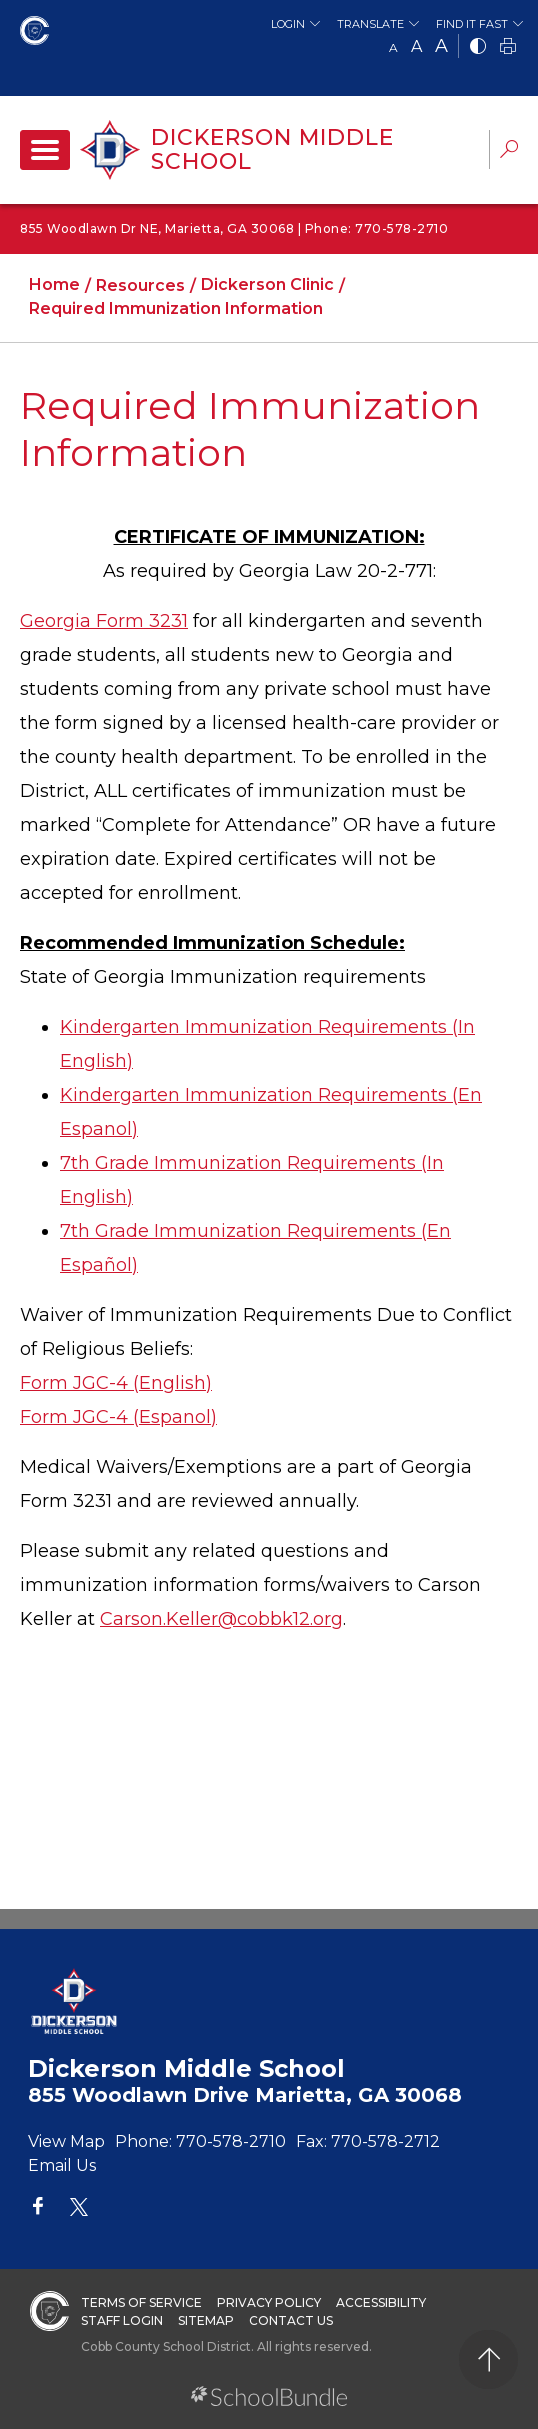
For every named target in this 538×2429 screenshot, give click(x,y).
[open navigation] (45, 150)
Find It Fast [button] (472, 24)
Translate (370, 24)
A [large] (441, 46)
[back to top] (488, 2359)
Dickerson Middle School (272, 149)
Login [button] (288, 24)
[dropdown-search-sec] (509, 151)
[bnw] (478, 47)
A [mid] (416, 46)
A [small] (393, 47)
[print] (508, 47)
